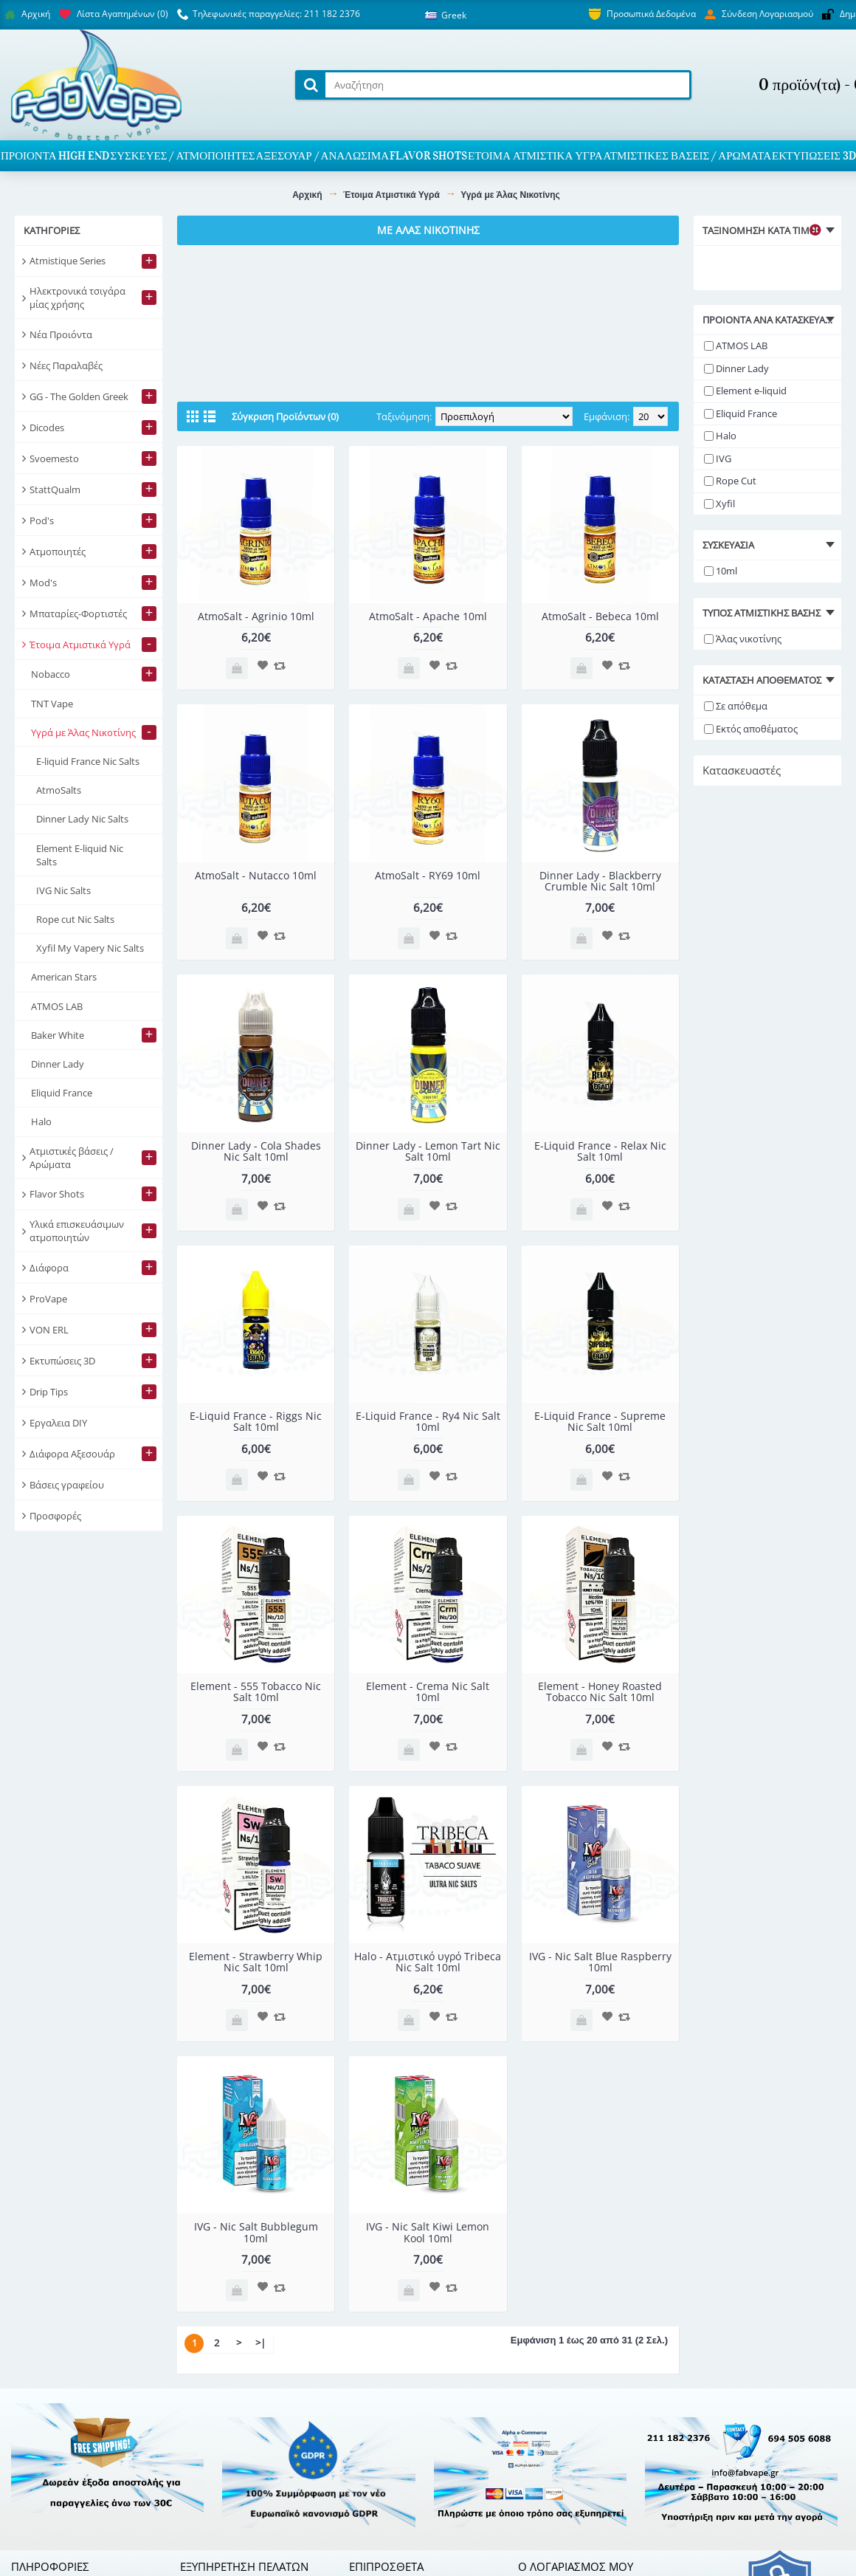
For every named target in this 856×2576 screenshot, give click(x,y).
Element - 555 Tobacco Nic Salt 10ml (255, 1691)
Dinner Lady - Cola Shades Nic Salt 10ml (256, 1151)
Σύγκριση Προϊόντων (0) (285, 416)
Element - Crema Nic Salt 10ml (427, 1691)
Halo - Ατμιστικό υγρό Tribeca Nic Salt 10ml (427, 1961)
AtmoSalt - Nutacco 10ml (256, 875)
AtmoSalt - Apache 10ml (428, 616)
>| (260, 2342)
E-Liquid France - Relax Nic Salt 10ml (600, 1151)
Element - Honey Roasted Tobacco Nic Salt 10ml (600, 1691)
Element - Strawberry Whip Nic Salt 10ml (255, 1961)
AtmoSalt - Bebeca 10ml (600, 616)
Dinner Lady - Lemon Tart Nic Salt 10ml (428, 1151)
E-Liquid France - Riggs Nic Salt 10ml (256, 1421)
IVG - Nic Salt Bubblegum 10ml (256, 2231)
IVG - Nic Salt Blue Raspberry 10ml (600, 1961)
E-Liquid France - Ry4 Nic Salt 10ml (428, 1421)
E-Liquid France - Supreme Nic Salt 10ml (600, 1421)
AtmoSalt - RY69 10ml (427, 875)
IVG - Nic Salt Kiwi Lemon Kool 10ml (427, 2231)
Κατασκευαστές (742, 770)
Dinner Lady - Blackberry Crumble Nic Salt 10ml (600, 880)
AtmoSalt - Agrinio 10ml (256, 616)
